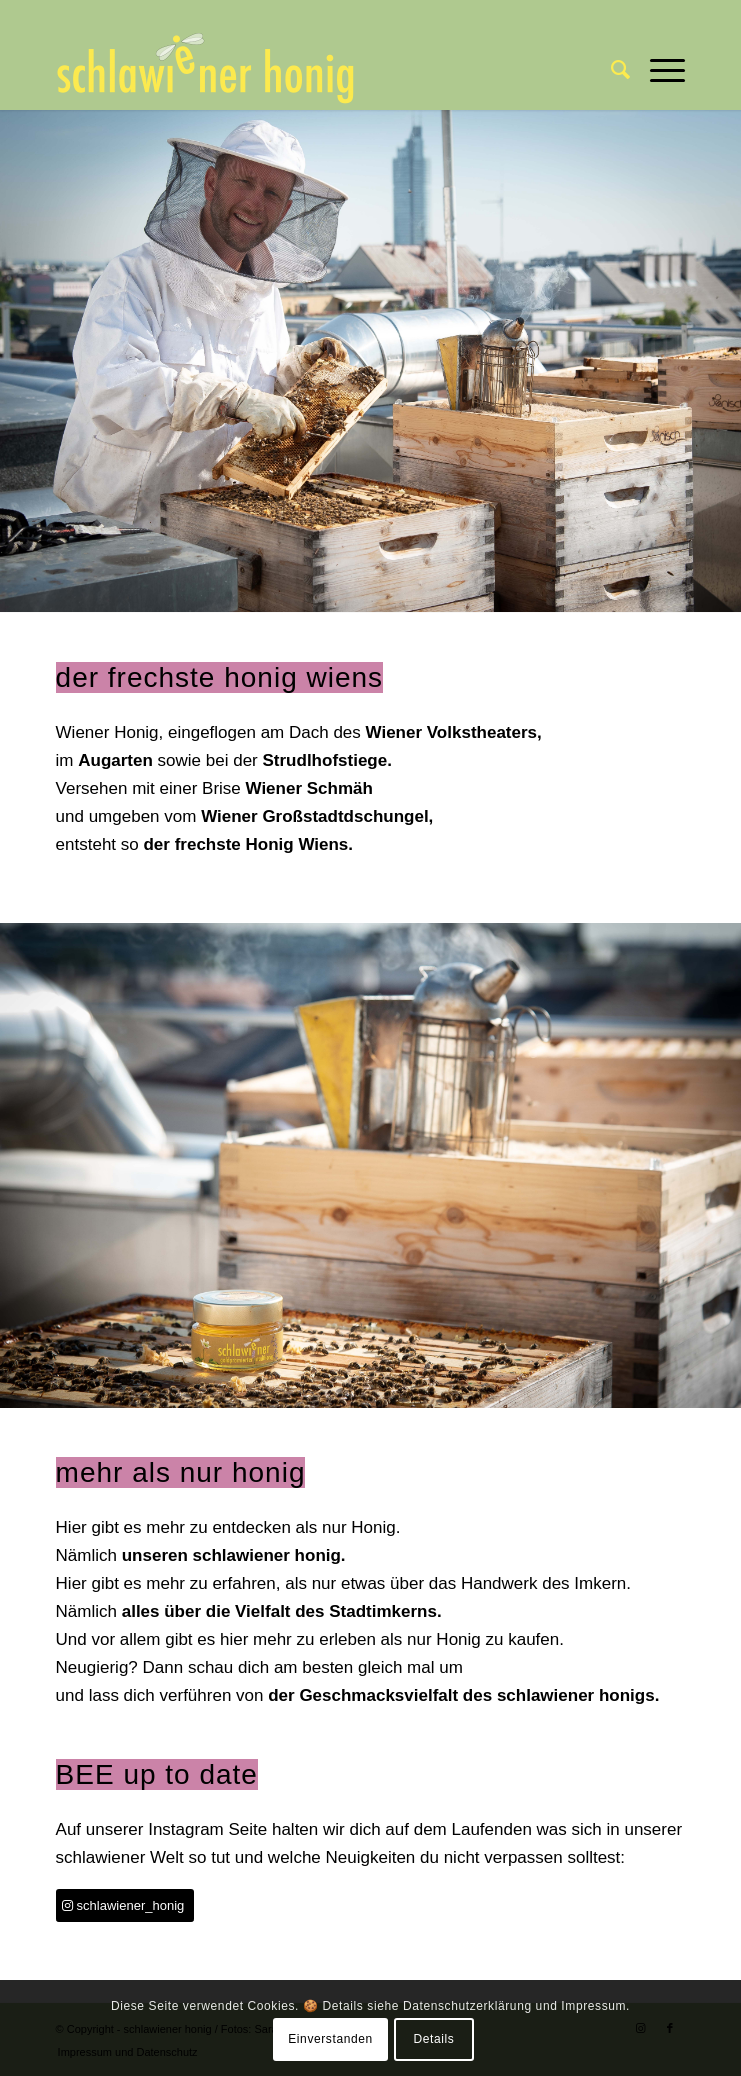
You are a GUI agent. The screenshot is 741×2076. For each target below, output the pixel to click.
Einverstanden (330, 2039)
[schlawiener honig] (308, 70)
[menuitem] (610, 70)
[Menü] (657, 70)
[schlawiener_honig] (125, 1905)
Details (434, 2039)
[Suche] (610, 70)
